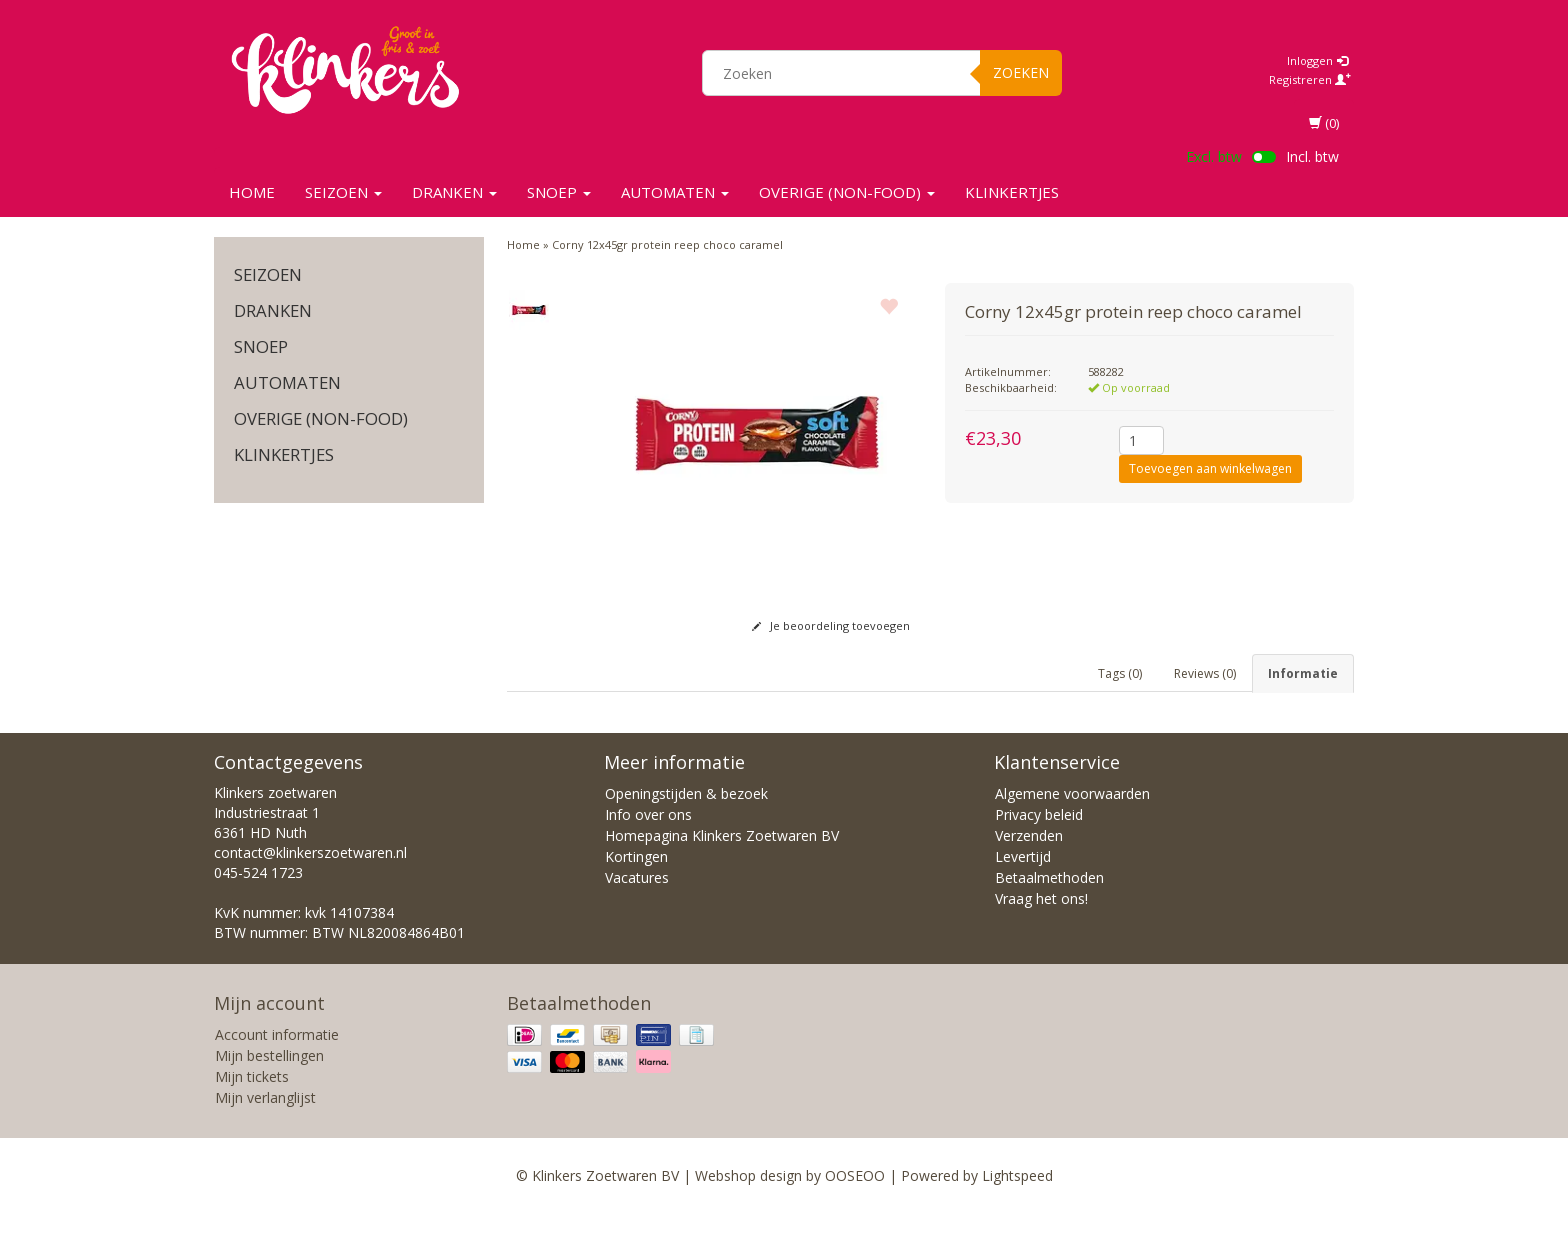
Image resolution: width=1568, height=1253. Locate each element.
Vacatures (637, 917)
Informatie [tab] (1303, 673)
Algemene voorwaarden (1072, 833)
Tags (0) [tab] (1120, 673)
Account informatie (277, 1074)
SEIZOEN (343, 192)
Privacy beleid (1039, 854)
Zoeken (1021, 72)
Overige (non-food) (847, 192)
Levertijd (1023, 896)
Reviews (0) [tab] (1205, 673)
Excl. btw (1214, 156)
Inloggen (1317, 60)
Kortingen (636, 896)
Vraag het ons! (1041, 938)
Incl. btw (1312, 156)
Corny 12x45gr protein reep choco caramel (667, 244)
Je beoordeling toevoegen (831, 625)
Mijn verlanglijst (265, 1137)
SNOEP (559, 192)
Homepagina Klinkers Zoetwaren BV (722, 875)
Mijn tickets (252, 1116)
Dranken (454, 192)
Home (252, 192)
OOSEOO (855, 1215)
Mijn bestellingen (269, 1095)
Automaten (675, 192)
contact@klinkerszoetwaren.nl (310, 892)
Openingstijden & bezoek (686, 833)
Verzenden (1029, 875)
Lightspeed (1017, 1215)
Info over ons (648, 854)
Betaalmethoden (1049, 917)
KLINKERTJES (1012, 192)
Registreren (1310, 79)
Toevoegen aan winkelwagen (1210, 468)
